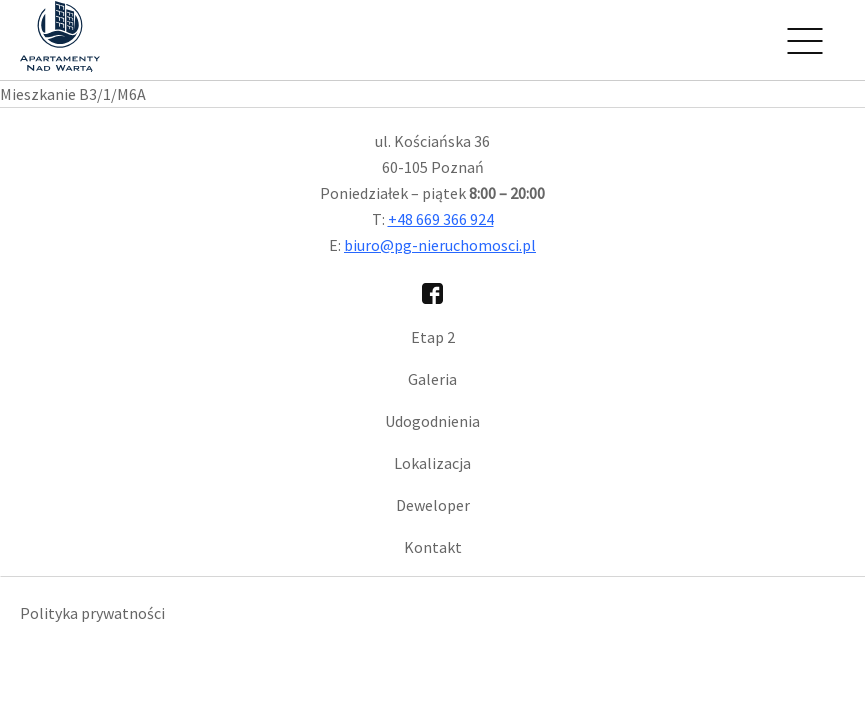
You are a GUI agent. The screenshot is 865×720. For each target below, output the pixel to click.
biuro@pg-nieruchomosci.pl (440, 245)
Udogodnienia (432, 421)
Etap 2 (433, 337)
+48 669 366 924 (441, 219)
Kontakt (433, 547)
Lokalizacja (432, 463)
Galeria (432, 379)
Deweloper (433, 505)
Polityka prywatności (92, 613)
